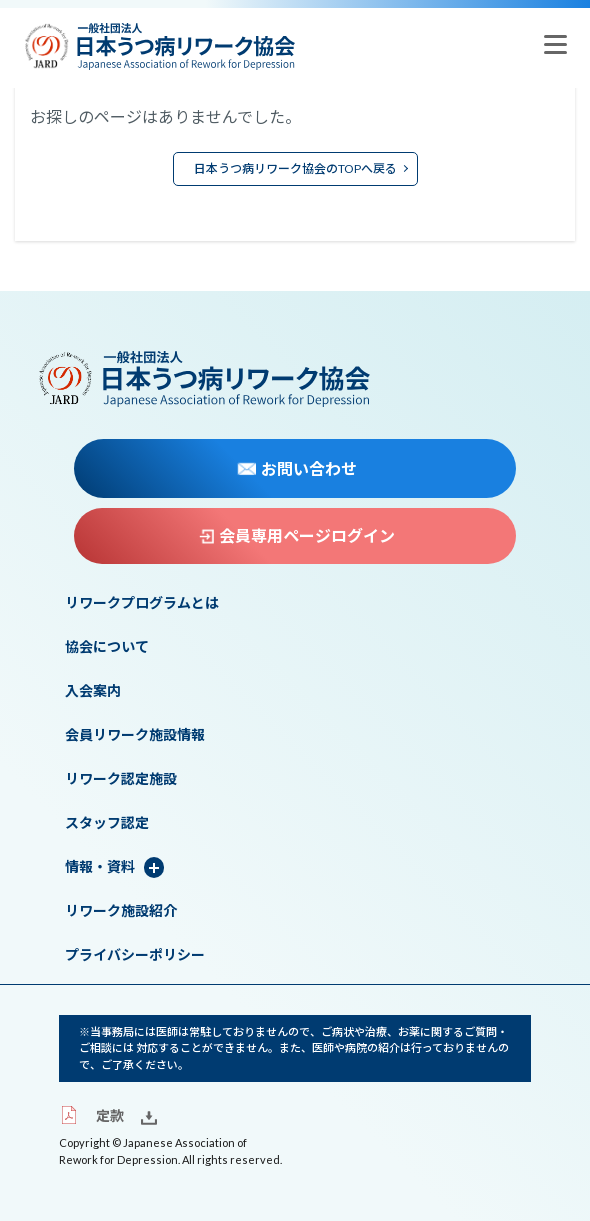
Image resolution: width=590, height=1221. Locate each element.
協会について (107, 647)
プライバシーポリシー (135, 955)
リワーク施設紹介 (121, 911)
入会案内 (93, 691)
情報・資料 (100, 867)
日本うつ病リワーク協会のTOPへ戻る (295, 168)
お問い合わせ (297, 469)
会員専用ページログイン (297, 536)
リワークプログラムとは (142, 603)
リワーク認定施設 (121, 779)
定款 (91, 1115)
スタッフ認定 (107, 823)
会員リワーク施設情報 (135, 735)
